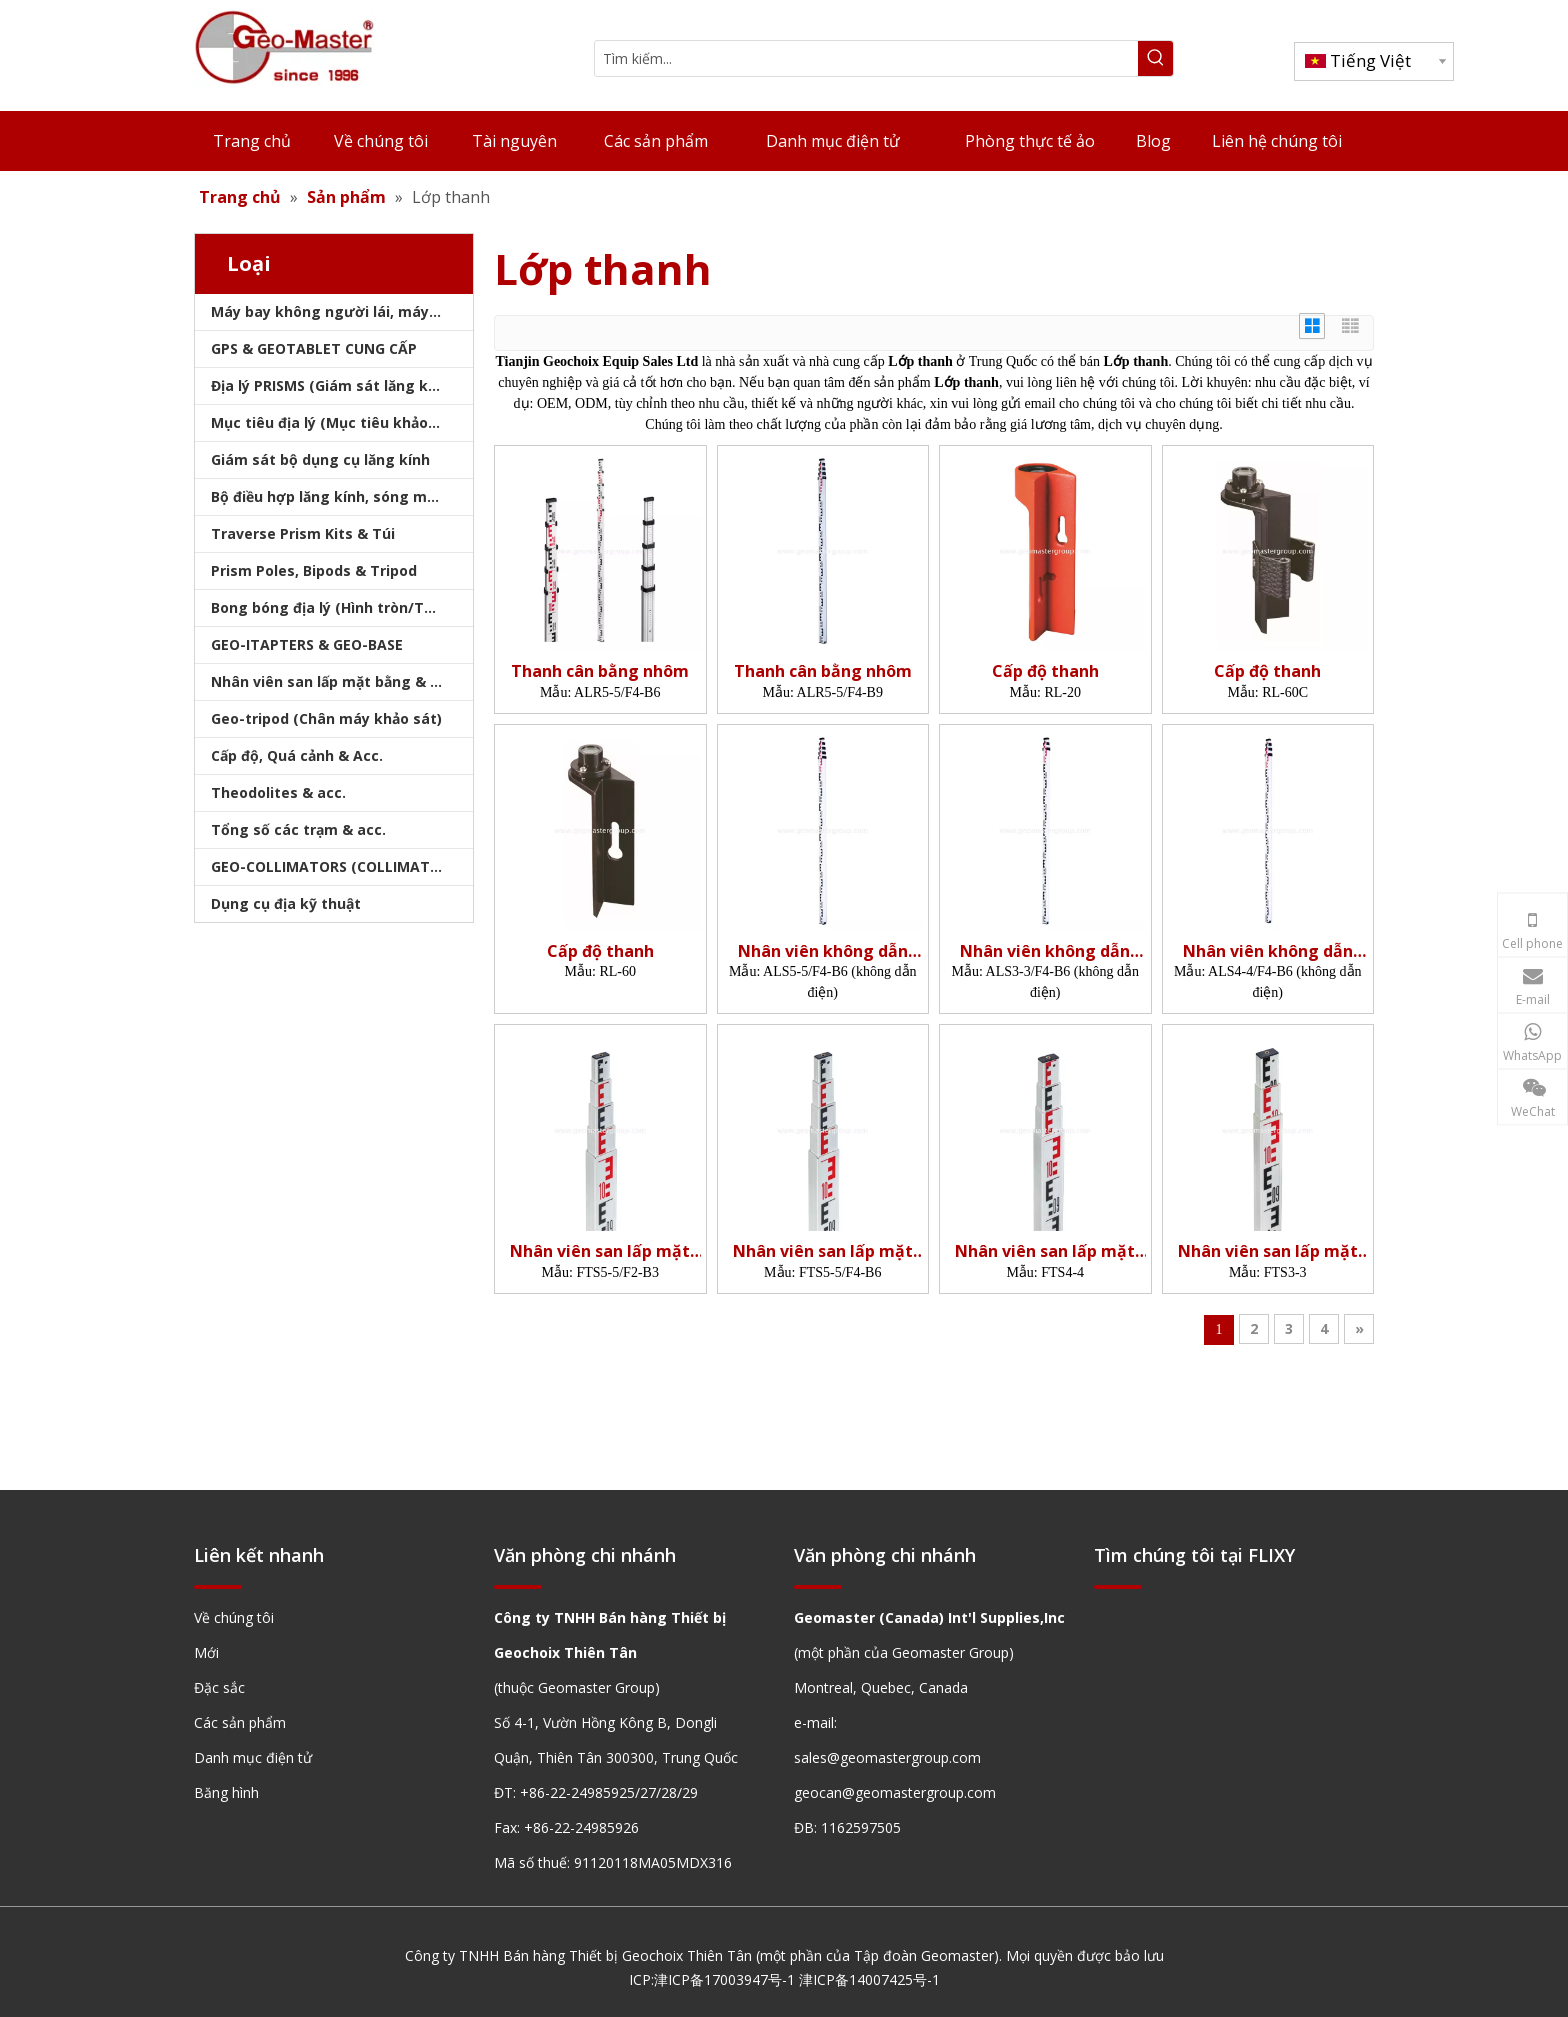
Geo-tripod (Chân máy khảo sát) (326, 718)
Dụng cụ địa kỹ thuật (286, 903)
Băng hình (226, 1792)
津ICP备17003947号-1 (724, 1979)
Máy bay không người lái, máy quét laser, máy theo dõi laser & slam (342, 311)
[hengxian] (218, 1585)
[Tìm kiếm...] (866, 58)
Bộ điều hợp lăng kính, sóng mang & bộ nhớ (342, 496)
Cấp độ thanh (1045, 671)
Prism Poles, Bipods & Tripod (314, 570)
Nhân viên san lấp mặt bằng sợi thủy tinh (600, 1251)
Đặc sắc (219, 1687)
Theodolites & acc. (278, 792)
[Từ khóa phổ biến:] (1155, 58)
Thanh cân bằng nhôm (600, 671)
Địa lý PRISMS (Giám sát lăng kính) (333, 385)
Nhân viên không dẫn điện (823, 951)
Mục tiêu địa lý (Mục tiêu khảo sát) (336, 422)
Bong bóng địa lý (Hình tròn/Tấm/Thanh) (342, 607)
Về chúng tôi (234, 1617)
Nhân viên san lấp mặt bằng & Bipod (340, 681)
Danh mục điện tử (253, 1757)
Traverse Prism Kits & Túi (303, 533)
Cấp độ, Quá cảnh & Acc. (297, 755)
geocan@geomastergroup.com (895, 1792)
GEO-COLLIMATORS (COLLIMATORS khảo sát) (342, 866)
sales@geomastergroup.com (887, 1757)
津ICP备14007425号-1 (869, 1979)
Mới (206, 1652)
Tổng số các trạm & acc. (298, 829)
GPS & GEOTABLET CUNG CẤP (314, 348)
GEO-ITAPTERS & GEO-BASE (307, 644)
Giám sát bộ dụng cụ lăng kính (320, 459)
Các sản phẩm (240, 1722)
